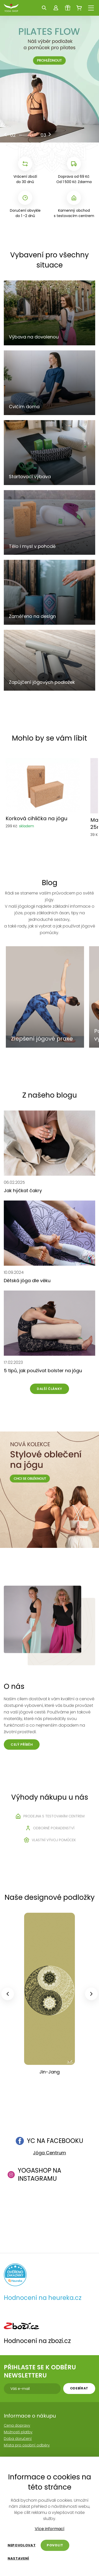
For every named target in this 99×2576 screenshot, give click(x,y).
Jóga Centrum (49, 2153)
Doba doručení (18, 2438)
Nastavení (18, 2558)
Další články (49, 1388)
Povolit (55, 2545)
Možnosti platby (18, 2432)
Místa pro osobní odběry (27, 2445)
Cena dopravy (17, 2425)
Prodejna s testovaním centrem (50, 1816)
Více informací (49, 2529)
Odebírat (79, 2388)
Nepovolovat (22, 2545)
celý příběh (22, 1744)
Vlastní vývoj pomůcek (49, 1840)
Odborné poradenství (49, 1828)
